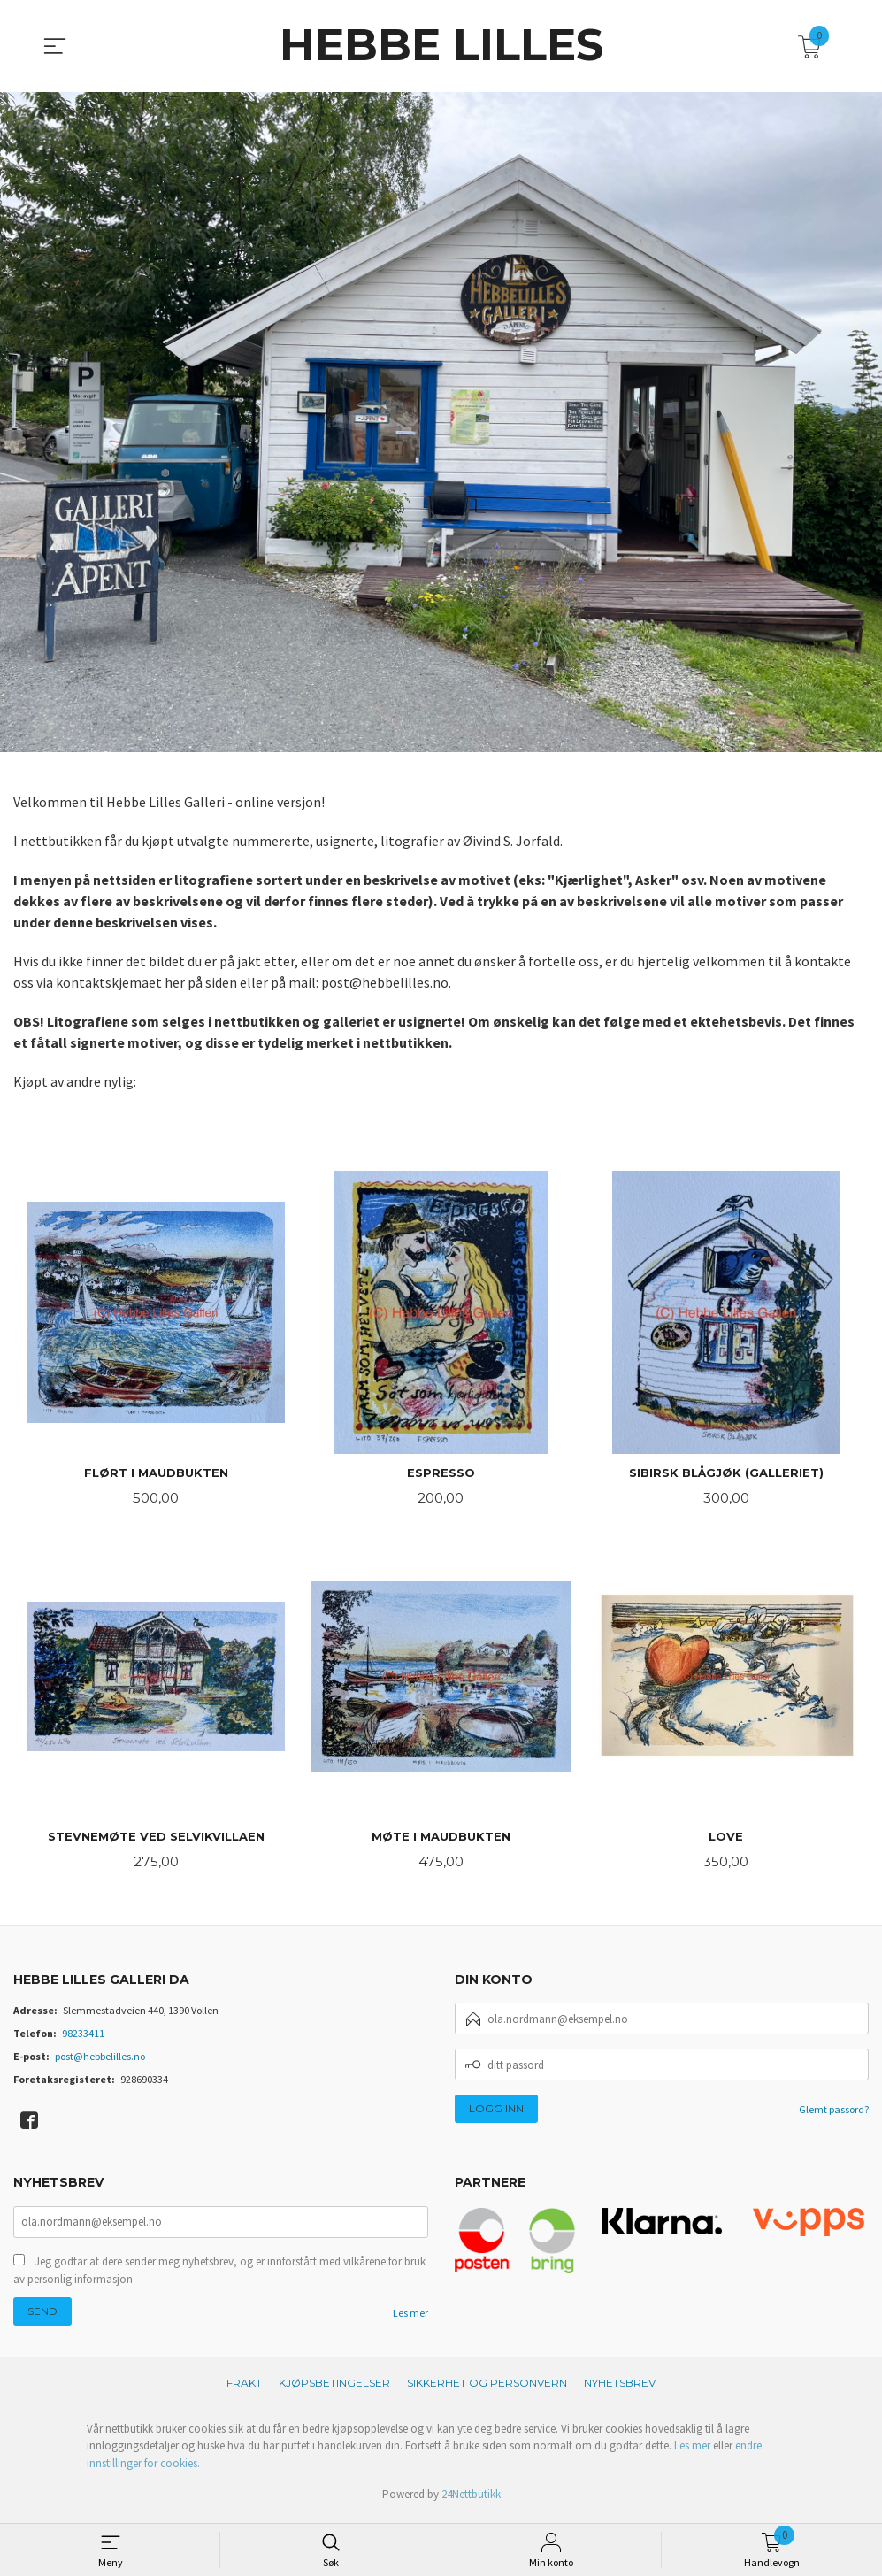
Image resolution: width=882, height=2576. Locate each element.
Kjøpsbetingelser (334, 2388)
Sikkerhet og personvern (487, 2388)
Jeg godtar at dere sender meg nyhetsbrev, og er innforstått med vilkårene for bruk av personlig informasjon (219, 2275)
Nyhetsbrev (620, 2388)
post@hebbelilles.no (100, 2059)
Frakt (244, 2388)
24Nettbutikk (471, 2499)
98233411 (83, 2036)
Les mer (410, 2318)
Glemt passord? (834, 2112)
